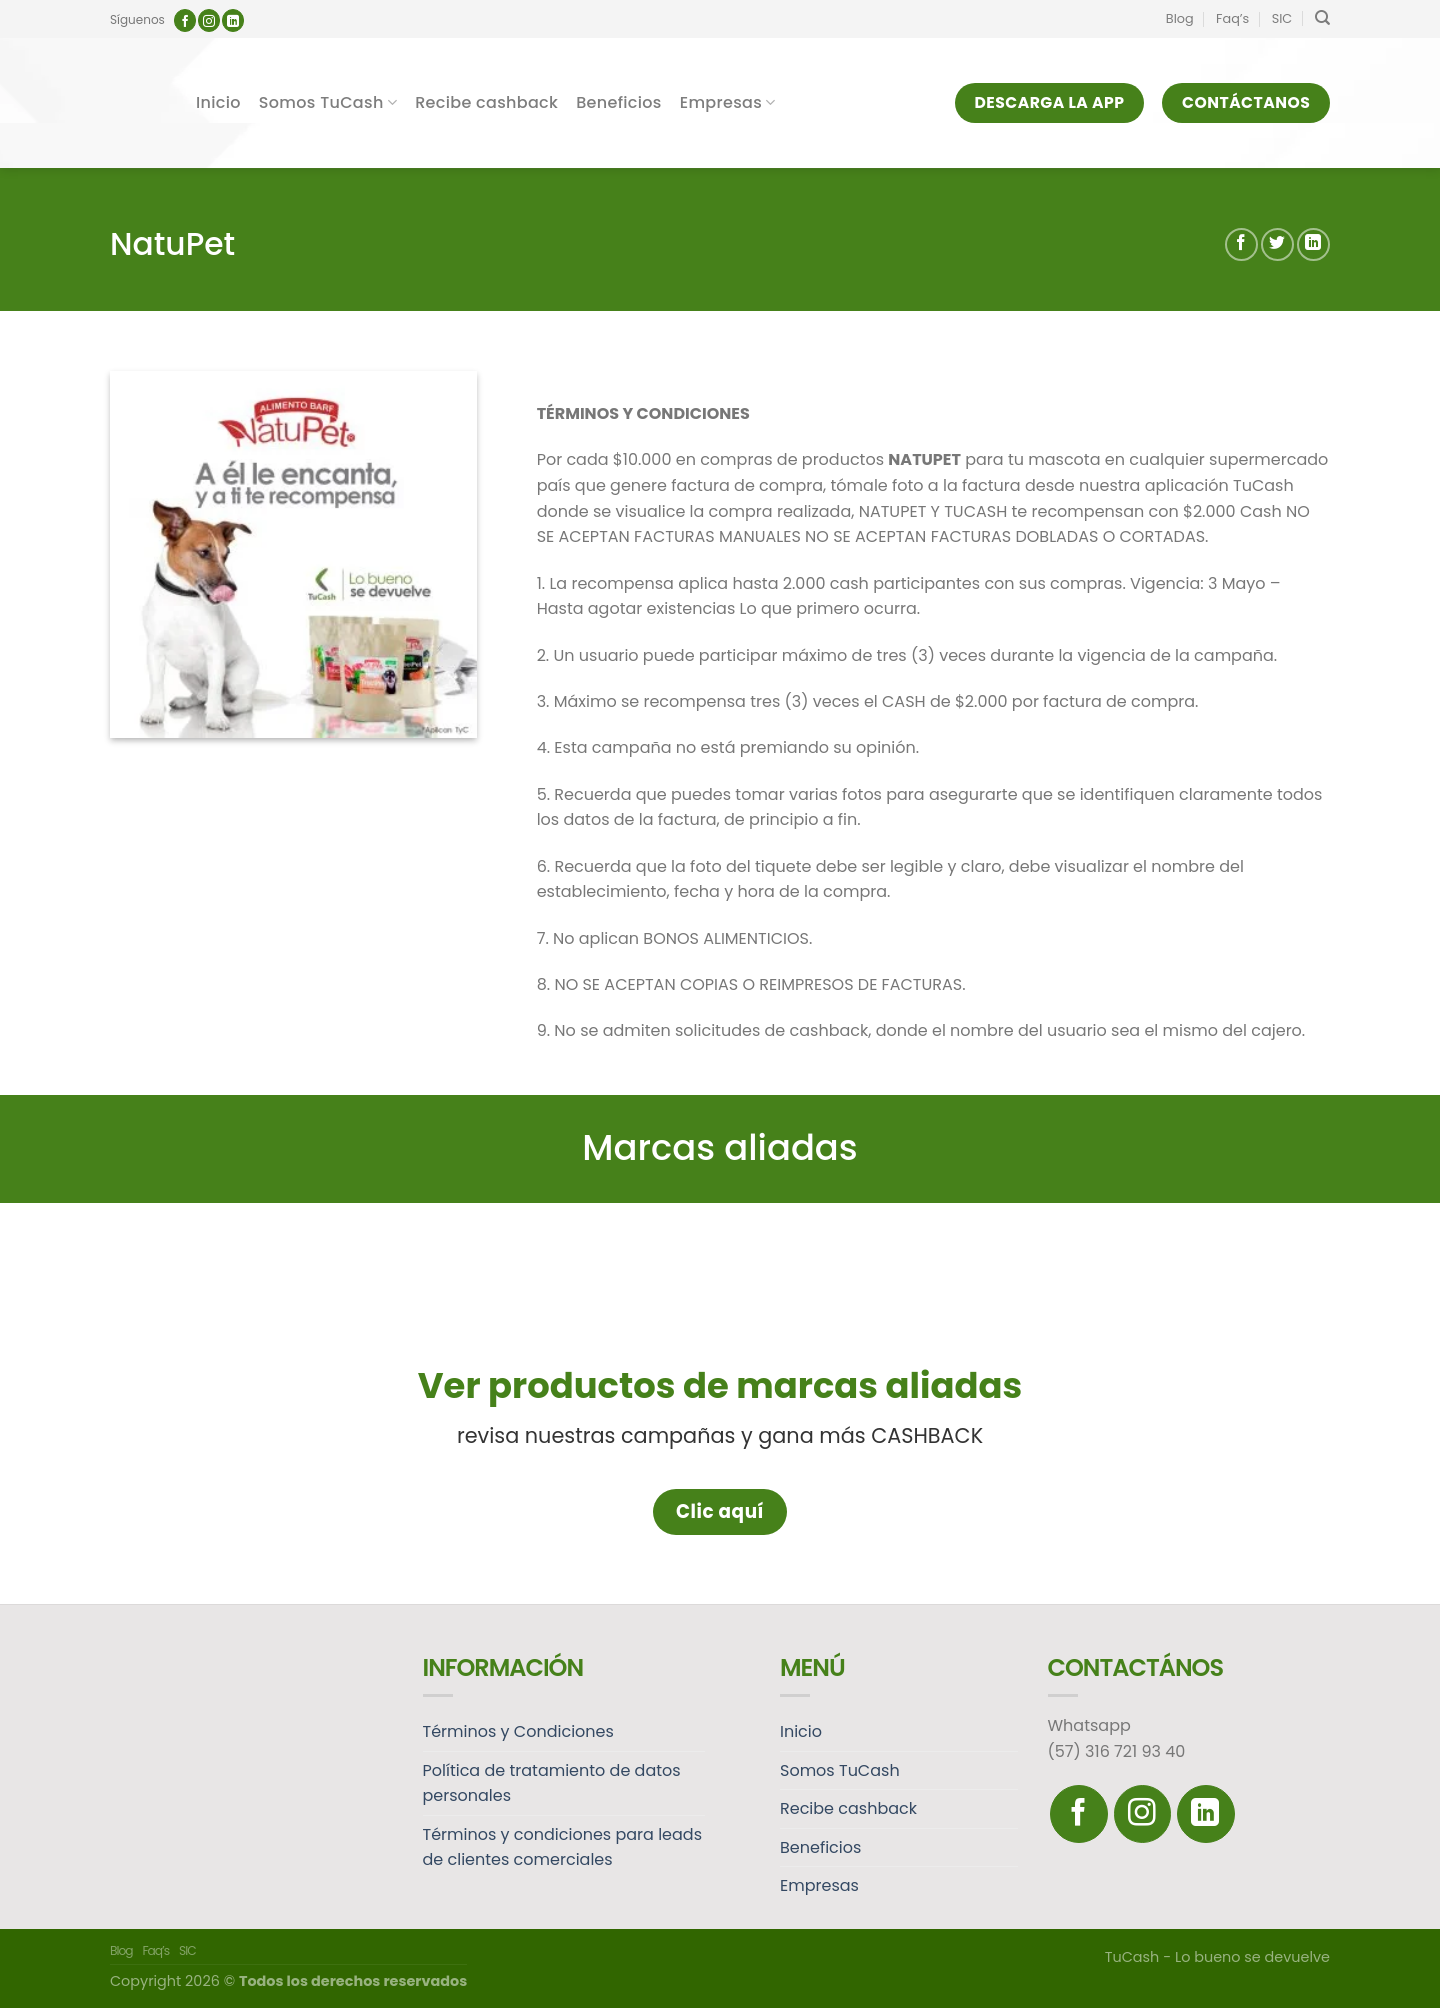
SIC (1282, 18)
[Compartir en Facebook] (1241, 244)
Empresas (728, 102)
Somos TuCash (328, 102)
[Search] (1322, 18)
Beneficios (619, 102)
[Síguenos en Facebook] (185, 20)
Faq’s (1232, 18)
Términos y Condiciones (518, 1731)
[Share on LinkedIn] (1313, 244)
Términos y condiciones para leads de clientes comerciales (563, 1847)
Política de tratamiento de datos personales (552, 1783)
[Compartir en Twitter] (1277, 244)
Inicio (218, 102)
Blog (1180, 18)
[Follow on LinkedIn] (233, 20)
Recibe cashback (486, 102)
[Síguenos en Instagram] (209, 20)
